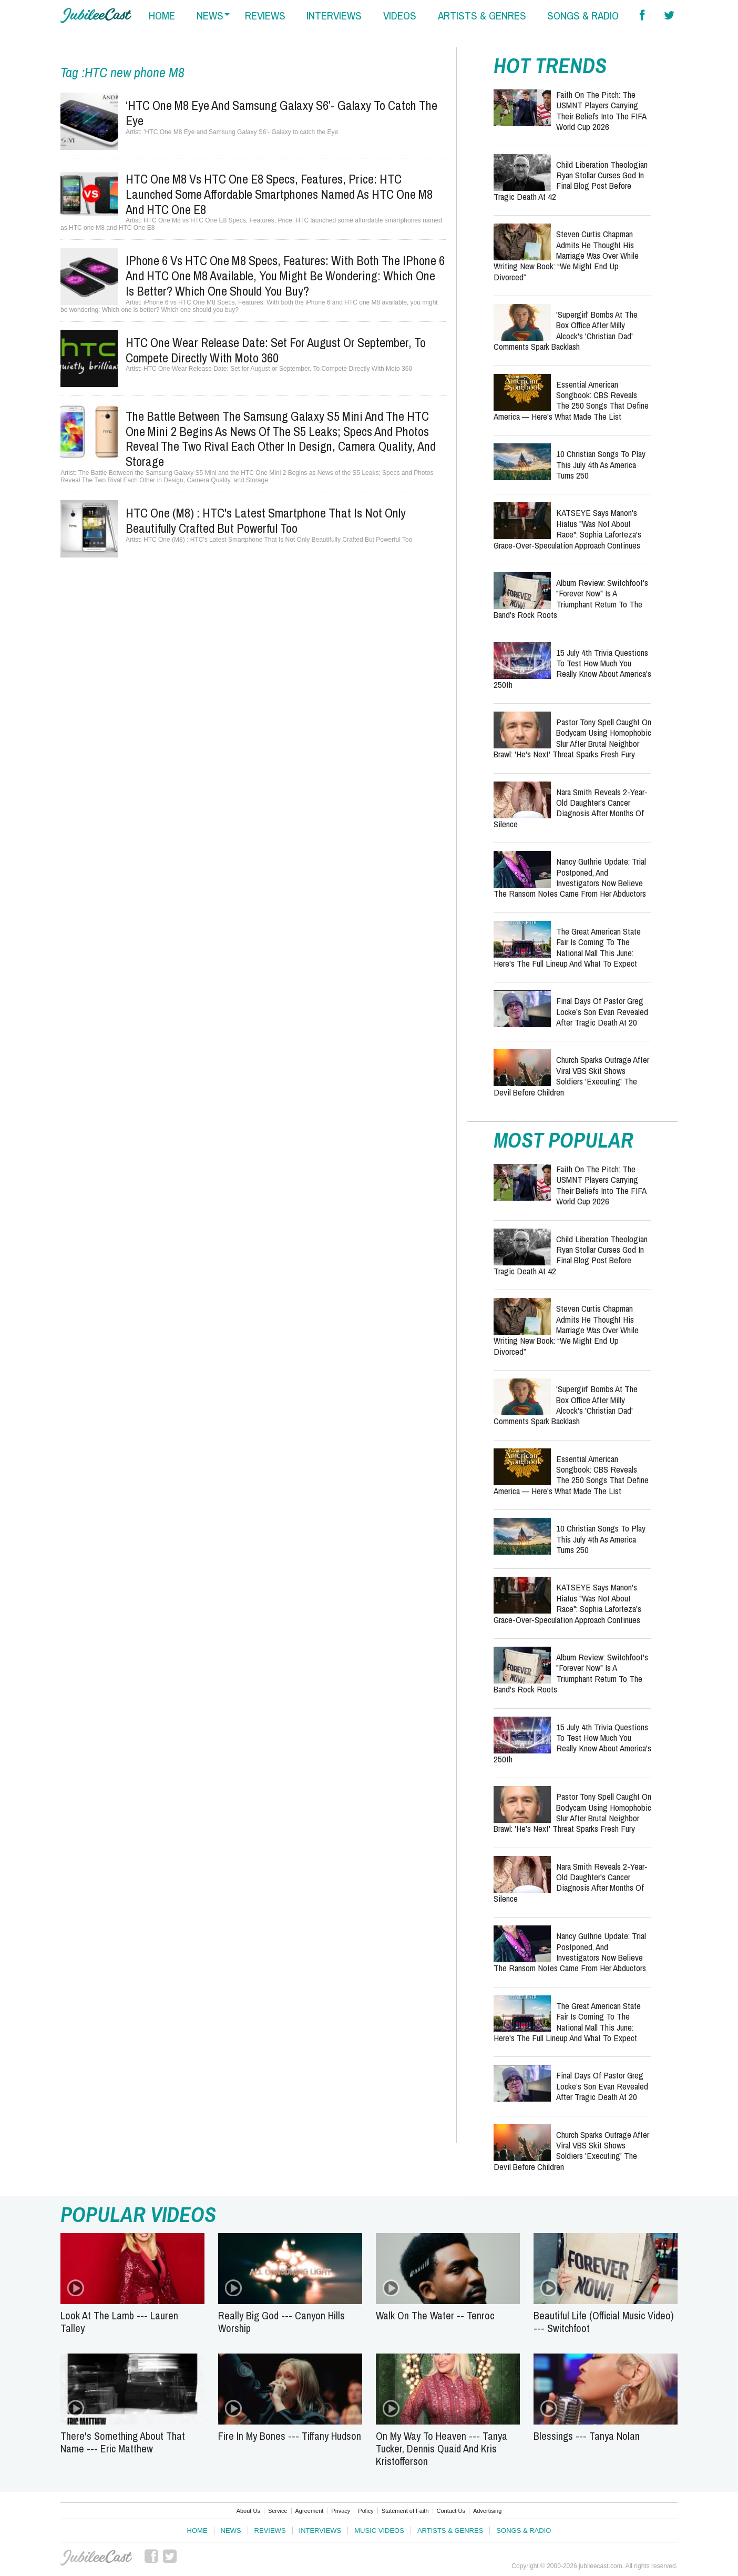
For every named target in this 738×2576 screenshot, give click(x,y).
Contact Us (451, 2511)
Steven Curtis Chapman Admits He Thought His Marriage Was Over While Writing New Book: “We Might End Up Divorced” (566, 255)
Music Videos (379, 2530)
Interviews (320, 2530)
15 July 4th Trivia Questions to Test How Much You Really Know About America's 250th (572, 668)
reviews (265, 15)
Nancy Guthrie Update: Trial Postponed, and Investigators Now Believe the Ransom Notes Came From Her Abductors (570, 877)
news (210, 15)
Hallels (95, 15)
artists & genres (482, 15)
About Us (248, 2511)
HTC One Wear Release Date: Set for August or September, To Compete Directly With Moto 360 (276, 350)
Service (278, 2511)
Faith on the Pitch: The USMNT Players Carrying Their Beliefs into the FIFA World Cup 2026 (601, 110)
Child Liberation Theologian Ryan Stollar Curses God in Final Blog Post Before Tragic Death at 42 (571, 180)
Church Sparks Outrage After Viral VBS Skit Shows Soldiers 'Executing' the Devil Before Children (571, 1075)
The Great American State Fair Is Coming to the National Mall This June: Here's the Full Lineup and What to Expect (567, 947)
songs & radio (583, 15)
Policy (365, 2511)
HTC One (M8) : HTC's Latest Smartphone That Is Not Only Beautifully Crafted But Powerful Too (266, 520)
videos (399, 15)
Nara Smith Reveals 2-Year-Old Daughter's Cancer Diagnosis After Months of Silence (571, 808)
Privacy (340, 2511)
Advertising (487, 2511)
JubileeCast (96, 2557)
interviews (334, 15)
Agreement (309, 2511)
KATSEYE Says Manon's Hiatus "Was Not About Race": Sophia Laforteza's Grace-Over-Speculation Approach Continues (567, 528)
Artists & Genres (450, 2530)
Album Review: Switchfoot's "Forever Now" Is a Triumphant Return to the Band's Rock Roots (571, 598)
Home (197, 2530)
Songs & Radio (523, 2530)
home (162, 15)
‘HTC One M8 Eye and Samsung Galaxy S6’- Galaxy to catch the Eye (281, 113)
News (231, 2530)
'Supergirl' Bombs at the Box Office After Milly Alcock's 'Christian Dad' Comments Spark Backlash (566, 330)
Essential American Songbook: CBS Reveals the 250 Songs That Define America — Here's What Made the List (571, 400)
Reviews (270, 2530)
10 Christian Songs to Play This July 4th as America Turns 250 (600, 464)
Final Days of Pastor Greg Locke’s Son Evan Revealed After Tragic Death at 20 (602, 1011)
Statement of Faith (405, 2511)
